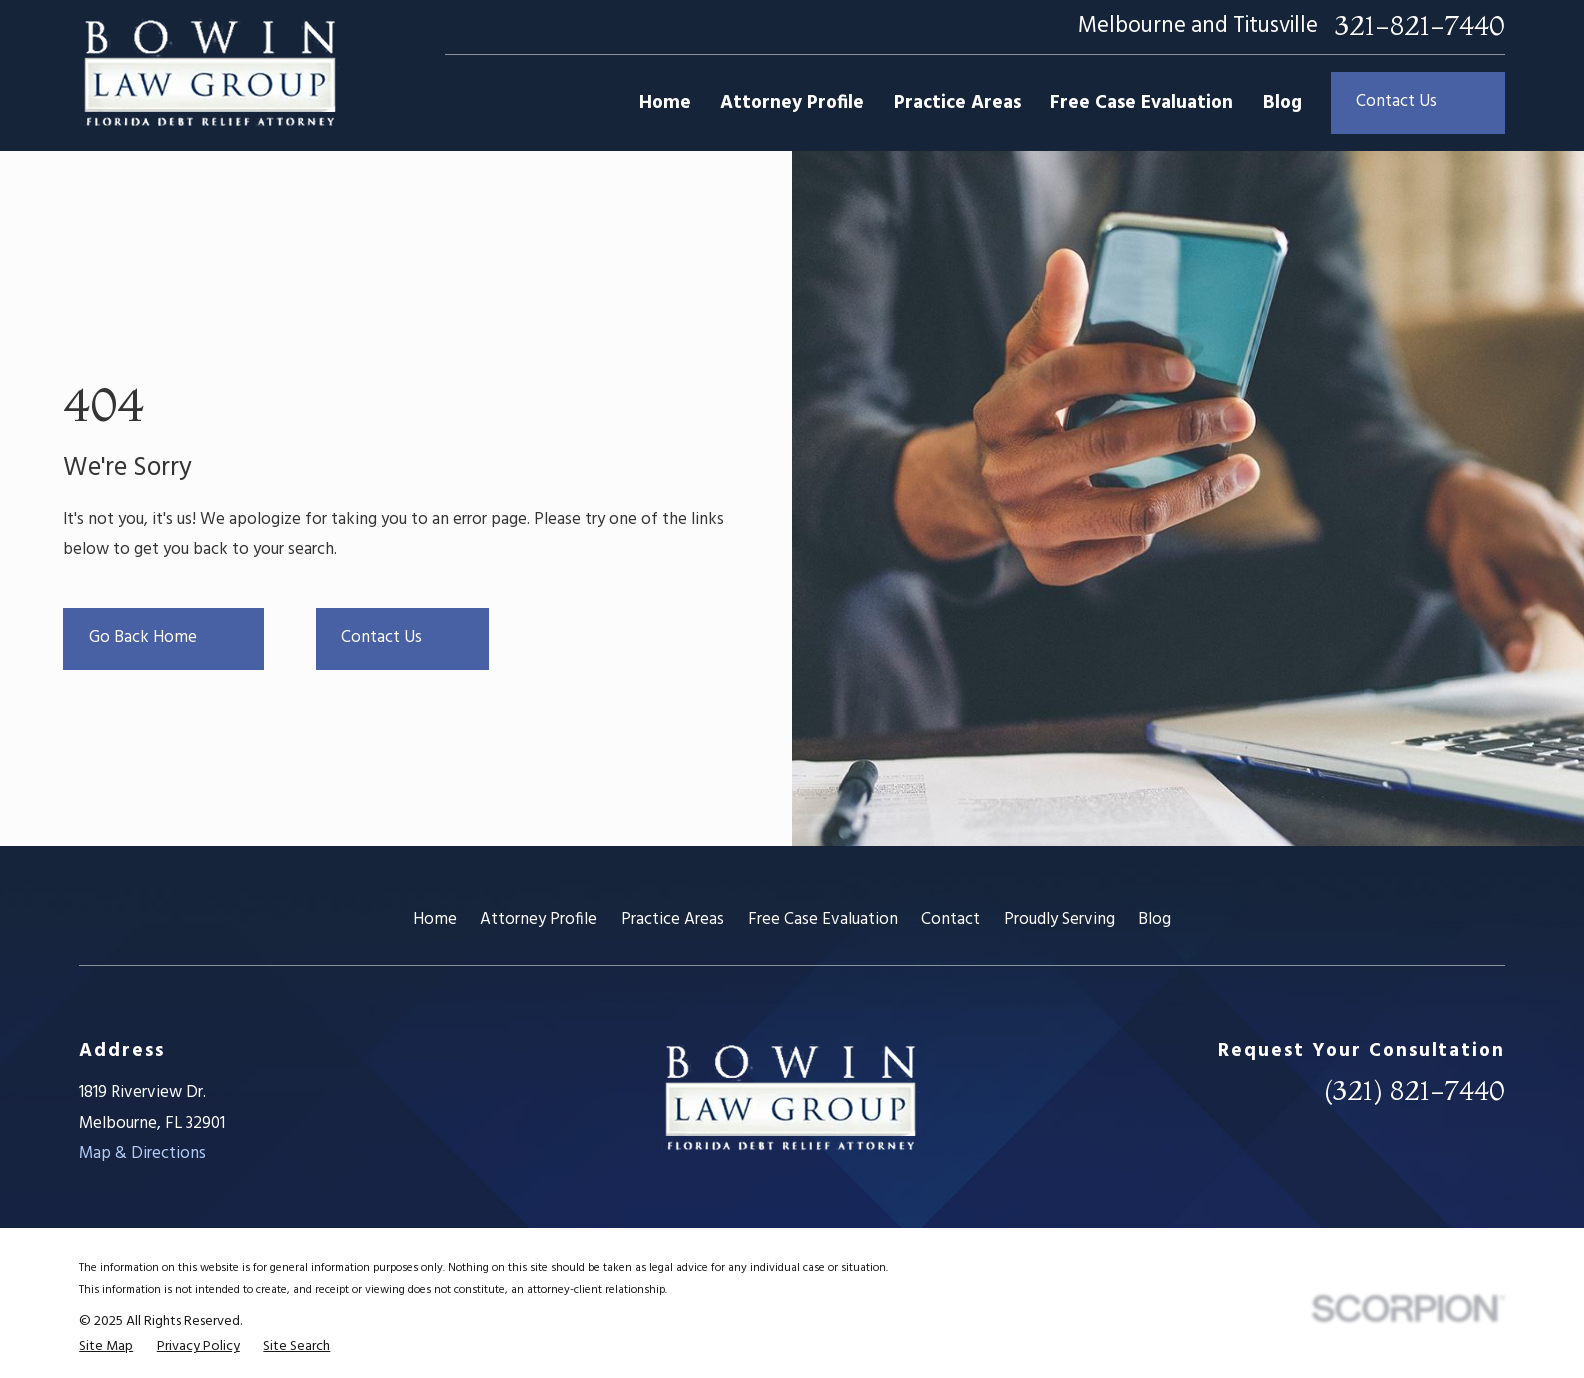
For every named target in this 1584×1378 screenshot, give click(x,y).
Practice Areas (672, 919)
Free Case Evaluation (823, 919)
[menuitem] (106, 1346)
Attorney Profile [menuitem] (792, 103)
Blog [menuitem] (1282, 103)
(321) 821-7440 (1414, 1090)
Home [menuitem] (665, 103)
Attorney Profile (538, 919)
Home (435, 919)
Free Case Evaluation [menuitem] (1141, 103)
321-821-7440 (1420, 26)
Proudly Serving (1059, 919)
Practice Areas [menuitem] (957, 103)
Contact (950, 919)
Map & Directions (142, 1153)
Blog (1154, 919)
